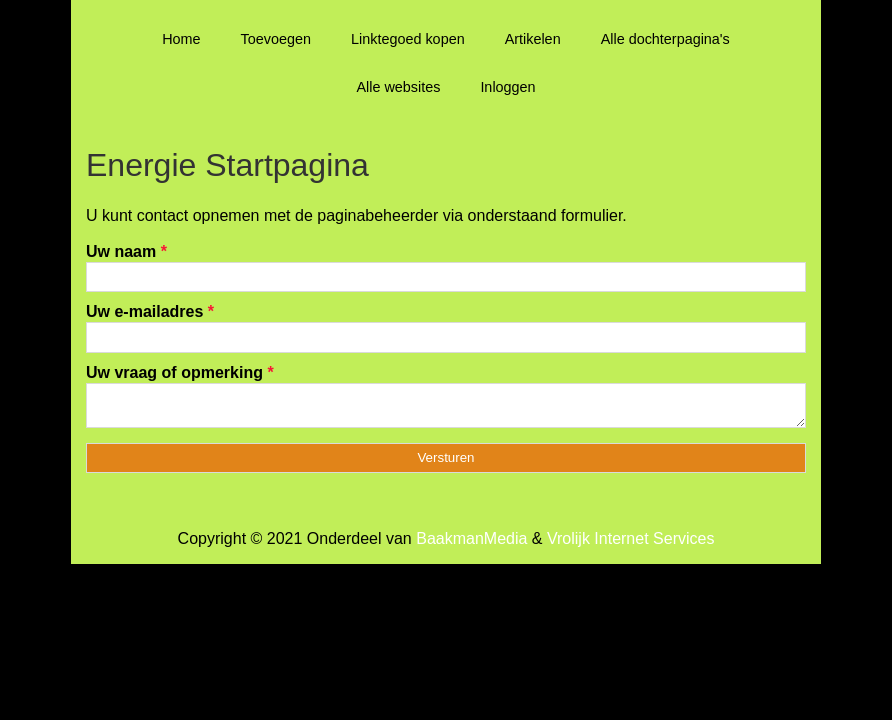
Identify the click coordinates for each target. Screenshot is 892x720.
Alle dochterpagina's (665, 39)
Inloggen (507, 87)
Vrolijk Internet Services (630, 544)
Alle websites (398, 87)
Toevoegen (276, 39)
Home (181, 39)
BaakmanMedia (471, 544)
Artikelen (533, 39)
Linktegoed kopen (408, 39)
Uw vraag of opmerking (180, 372)
